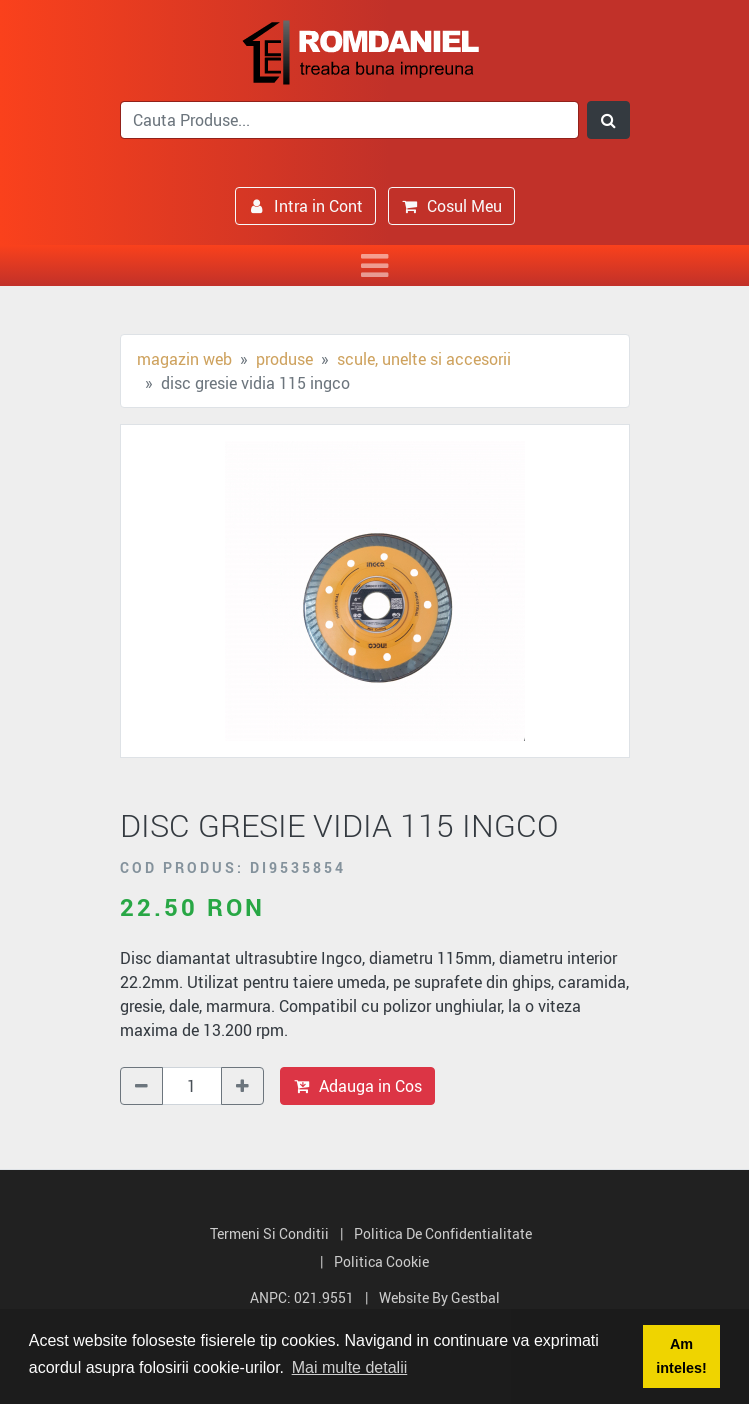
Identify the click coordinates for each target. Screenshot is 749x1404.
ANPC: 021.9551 (302, 1297)
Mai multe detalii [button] (350, 1367)
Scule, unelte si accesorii (424, 359)
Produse (284, 359)
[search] (350, 120)
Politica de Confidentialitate (443, 1233)
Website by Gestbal (439, 1297)
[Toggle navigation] (374, 265)
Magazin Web (184, 359)
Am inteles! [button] (681, 1356)
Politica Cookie (381, 1261)
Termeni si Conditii (269, 1233)
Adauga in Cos (357, 1086)
